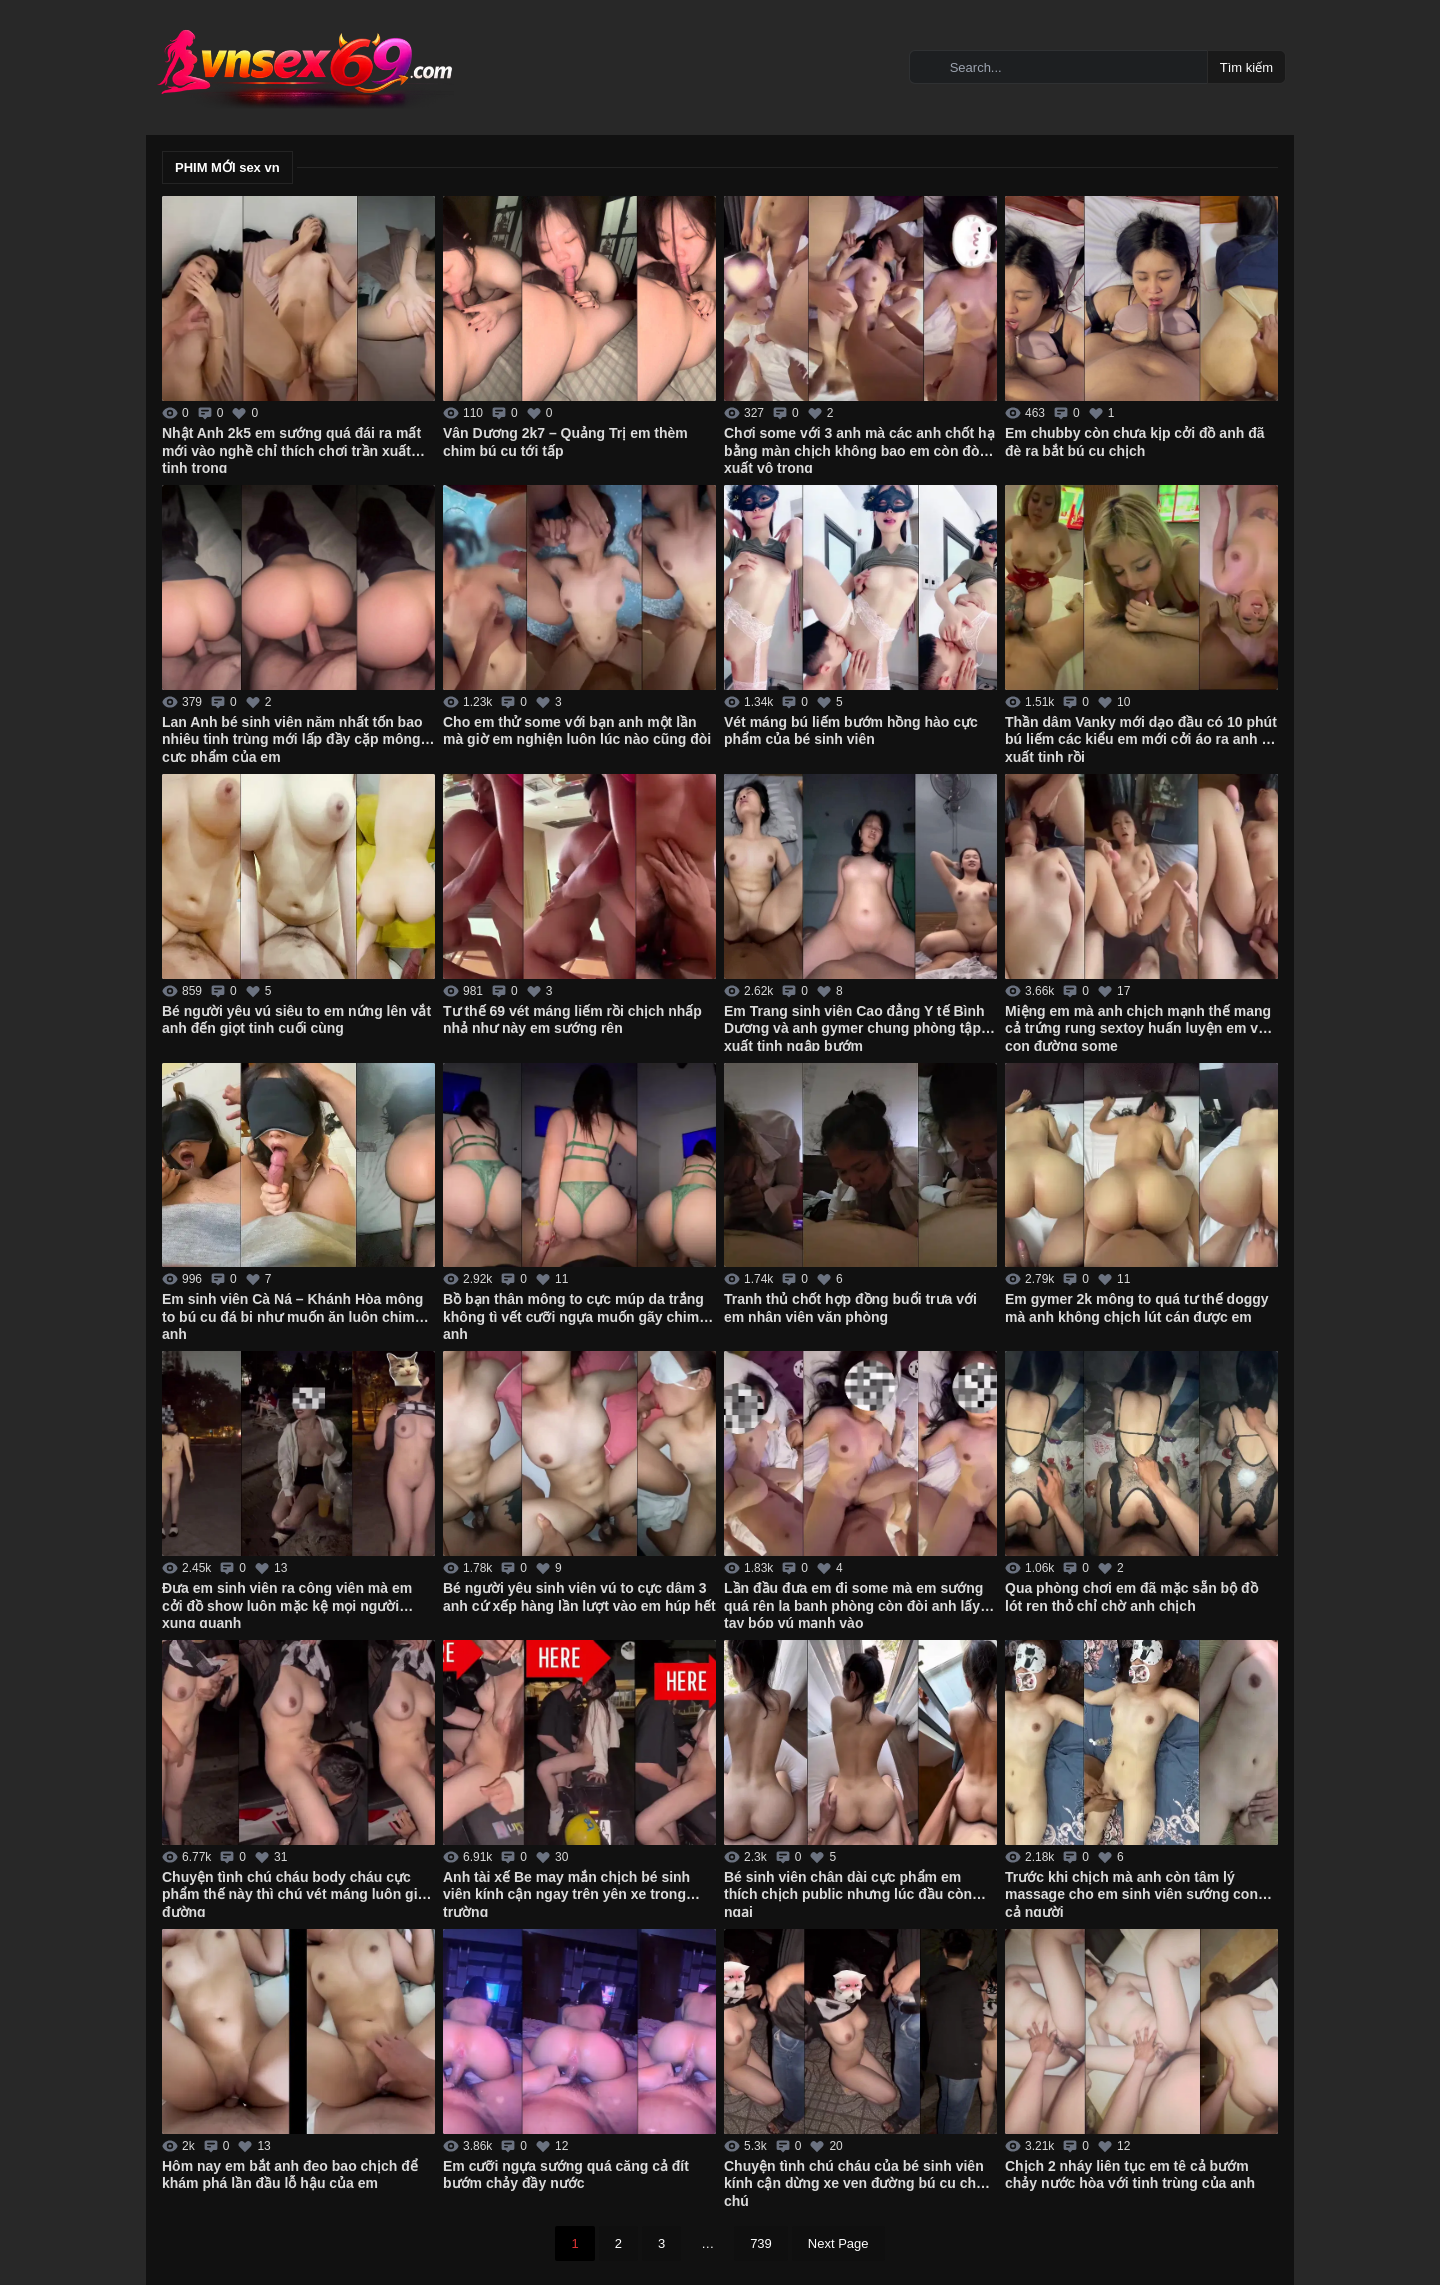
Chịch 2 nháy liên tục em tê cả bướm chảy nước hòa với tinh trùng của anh (1130, 2175)
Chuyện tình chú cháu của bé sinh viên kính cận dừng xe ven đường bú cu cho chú (854, 2182)
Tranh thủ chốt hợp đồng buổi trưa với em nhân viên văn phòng (850, 1308)
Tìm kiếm (1246, 67)
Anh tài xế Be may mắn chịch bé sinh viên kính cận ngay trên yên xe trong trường (566, 1893)
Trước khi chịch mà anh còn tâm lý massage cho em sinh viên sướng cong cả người (1136, 1893)
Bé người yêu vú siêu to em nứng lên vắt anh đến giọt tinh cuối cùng (296, 1020)
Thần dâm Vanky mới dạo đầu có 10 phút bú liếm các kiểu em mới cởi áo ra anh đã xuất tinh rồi (1141, 738)
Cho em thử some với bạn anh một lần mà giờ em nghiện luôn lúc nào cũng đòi (577, 731)
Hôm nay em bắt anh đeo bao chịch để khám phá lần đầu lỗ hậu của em (290, 2175)
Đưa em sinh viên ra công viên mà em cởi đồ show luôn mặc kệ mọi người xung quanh (287, 1604)
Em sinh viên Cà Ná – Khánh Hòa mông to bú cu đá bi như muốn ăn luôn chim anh (292, 1315)
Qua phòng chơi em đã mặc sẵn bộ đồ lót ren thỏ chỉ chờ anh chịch (1131, 1597)
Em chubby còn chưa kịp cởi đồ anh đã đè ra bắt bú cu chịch (1135, 442)
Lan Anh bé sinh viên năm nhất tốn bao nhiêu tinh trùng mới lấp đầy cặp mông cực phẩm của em (292, 738)
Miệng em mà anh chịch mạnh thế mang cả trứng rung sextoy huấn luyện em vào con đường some (1139, 1027)
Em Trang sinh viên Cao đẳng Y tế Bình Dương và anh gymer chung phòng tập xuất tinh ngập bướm (854, 1027)
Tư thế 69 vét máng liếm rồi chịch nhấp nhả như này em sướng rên (572, 1020)
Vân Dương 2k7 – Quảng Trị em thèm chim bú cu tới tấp (565, 442)
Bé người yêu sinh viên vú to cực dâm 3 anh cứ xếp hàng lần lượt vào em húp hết (579, 1597)
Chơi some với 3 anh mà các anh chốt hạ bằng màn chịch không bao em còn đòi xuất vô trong (859, 449)
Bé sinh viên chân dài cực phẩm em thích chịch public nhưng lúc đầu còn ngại (848, 1893)
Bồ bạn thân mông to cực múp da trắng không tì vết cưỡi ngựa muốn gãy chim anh (573, 1315)
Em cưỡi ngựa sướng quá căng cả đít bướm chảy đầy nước (566, 2175)
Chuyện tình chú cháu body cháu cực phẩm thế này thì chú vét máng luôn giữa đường (298, 1893)
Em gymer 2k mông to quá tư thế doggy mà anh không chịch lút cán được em (1137, 1308)
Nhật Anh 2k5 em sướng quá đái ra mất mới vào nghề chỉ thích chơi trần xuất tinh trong (291, 449)
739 (761, 2243)
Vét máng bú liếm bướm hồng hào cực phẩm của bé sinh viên (851, 731)
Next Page (838, 2243)
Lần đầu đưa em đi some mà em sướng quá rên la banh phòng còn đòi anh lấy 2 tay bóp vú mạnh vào (858, 1604)
